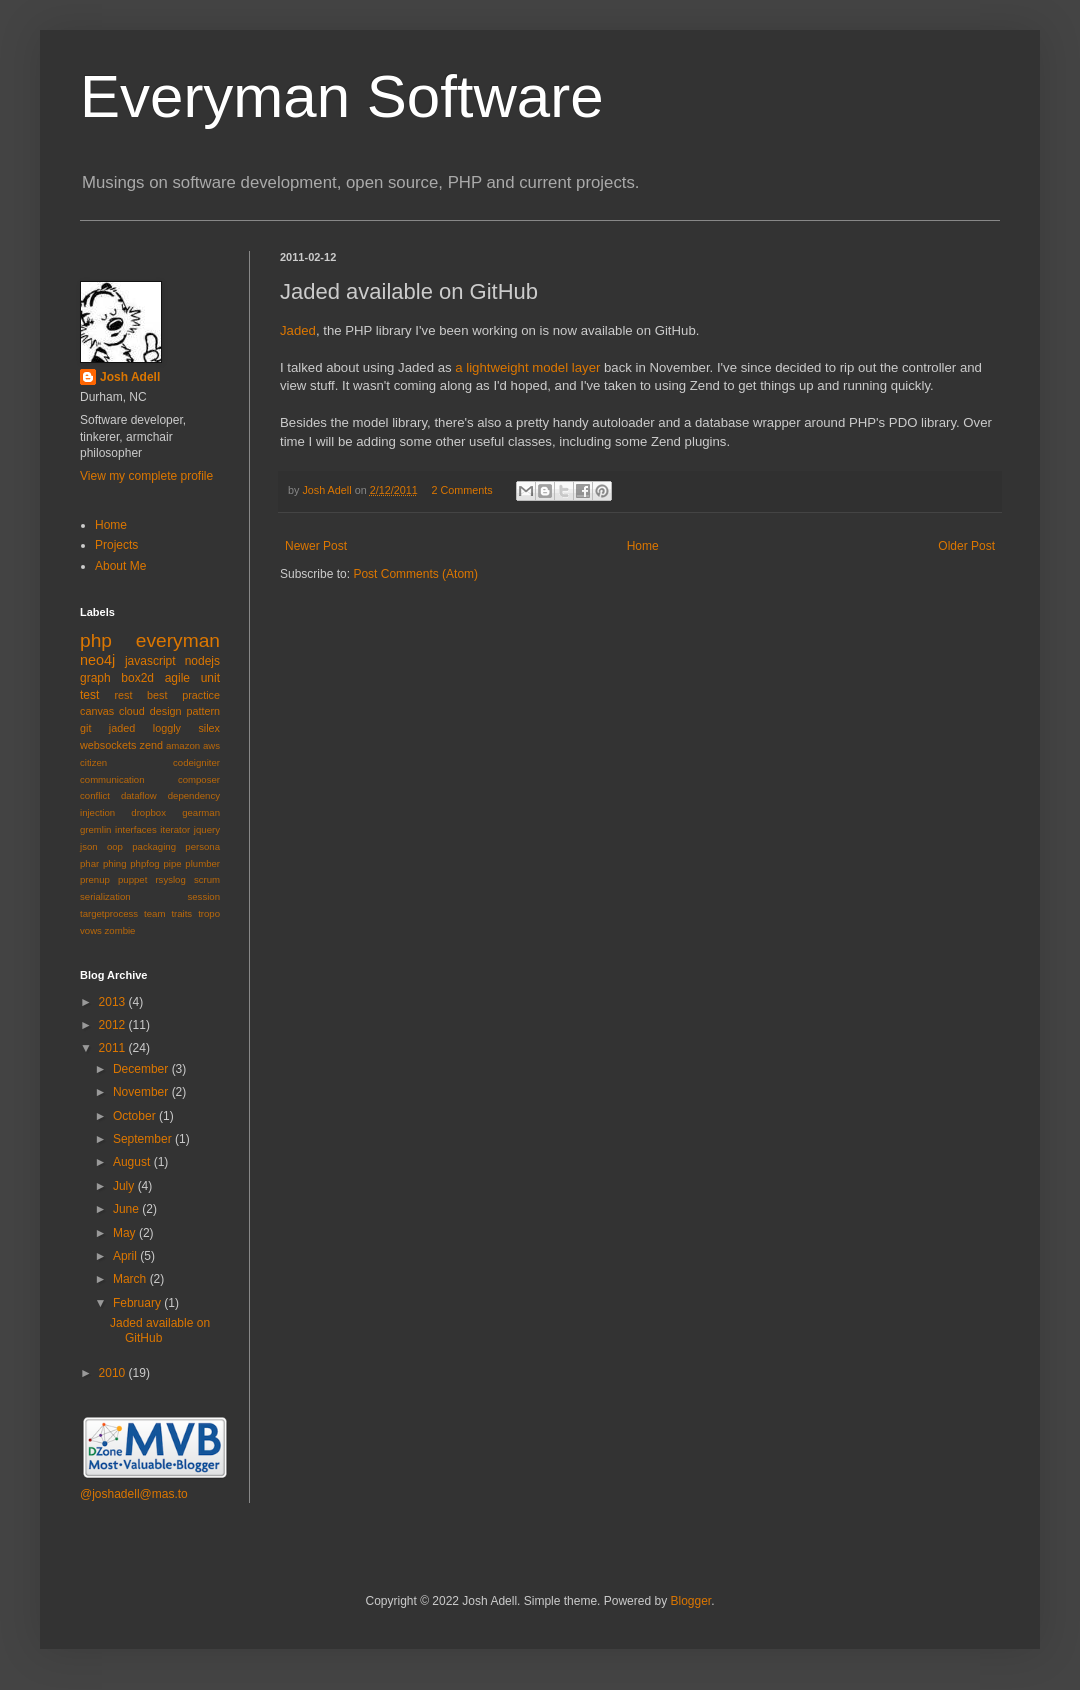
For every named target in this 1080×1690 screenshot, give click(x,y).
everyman (178, 640)
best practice (183, 695)
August (133, 1162)
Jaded (298, 330)
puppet (132, 879)
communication (112, 779)
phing (114, 863)
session (203, 896)
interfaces (136, 829)
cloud (132, 711)
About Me (120, 566)
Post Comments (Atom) (415, 574)
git (85, 728)
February (138, 1303)
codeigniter (196, 762)
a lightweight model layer (527, 367)
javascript (150, 661)
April (126, 1256)
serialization (105, 896)
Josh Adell (328, 490)
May (126, 1233)
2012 (114, 1025)
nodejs (202, 661)
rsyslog (170, 879)
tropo (209, 913)
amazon (183, 745)
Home (643, 546)
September (144, 1139)
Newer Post (316, 546)
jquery (207, 829)
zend (151, 745)
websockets (108, 745)
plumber (202, 863)
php (96, 640)
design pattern (185, 711)
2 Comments (461, 490)
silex (209, 728)
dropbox (148, 812)
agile (177, 678)
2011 (114, 1048)
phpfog (144, 863)
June (127, 1209)
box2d (137, 678)
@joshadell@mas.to (134, 1494)
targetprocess (109, 913)
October (136, 1116)
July (125, 1186)
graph (95, 678)
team (154, 913)
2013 (114, 1002)
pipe (172, 863)
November (142, 1092)
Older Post (966, 546)
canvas (97, 711)
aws (211, 745)
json (89, 846)
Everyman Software (342, 96)
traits (181, 913)
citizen (93, 762)
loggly (167, 728)
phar (89, 863)
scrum (207, 879)
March (131, 1279)
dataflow (139, 795)
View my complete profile (146, 476)
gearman (201, 812)
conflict (95, 795)
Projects (116, 545)
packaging (154, 846)
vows (91, 930)
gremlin (95, 829)
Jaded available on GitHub (160, 1330)
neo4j (97, 660)
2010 (114, 1373)
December (142, 1069)
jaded (122, 728)
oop (115, 846)
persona (202, 846)
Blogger (690, 1601)
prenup (95, 879)
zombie (120, 930)
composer (199, 779)
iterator (175, 829)
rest (123, 695)
